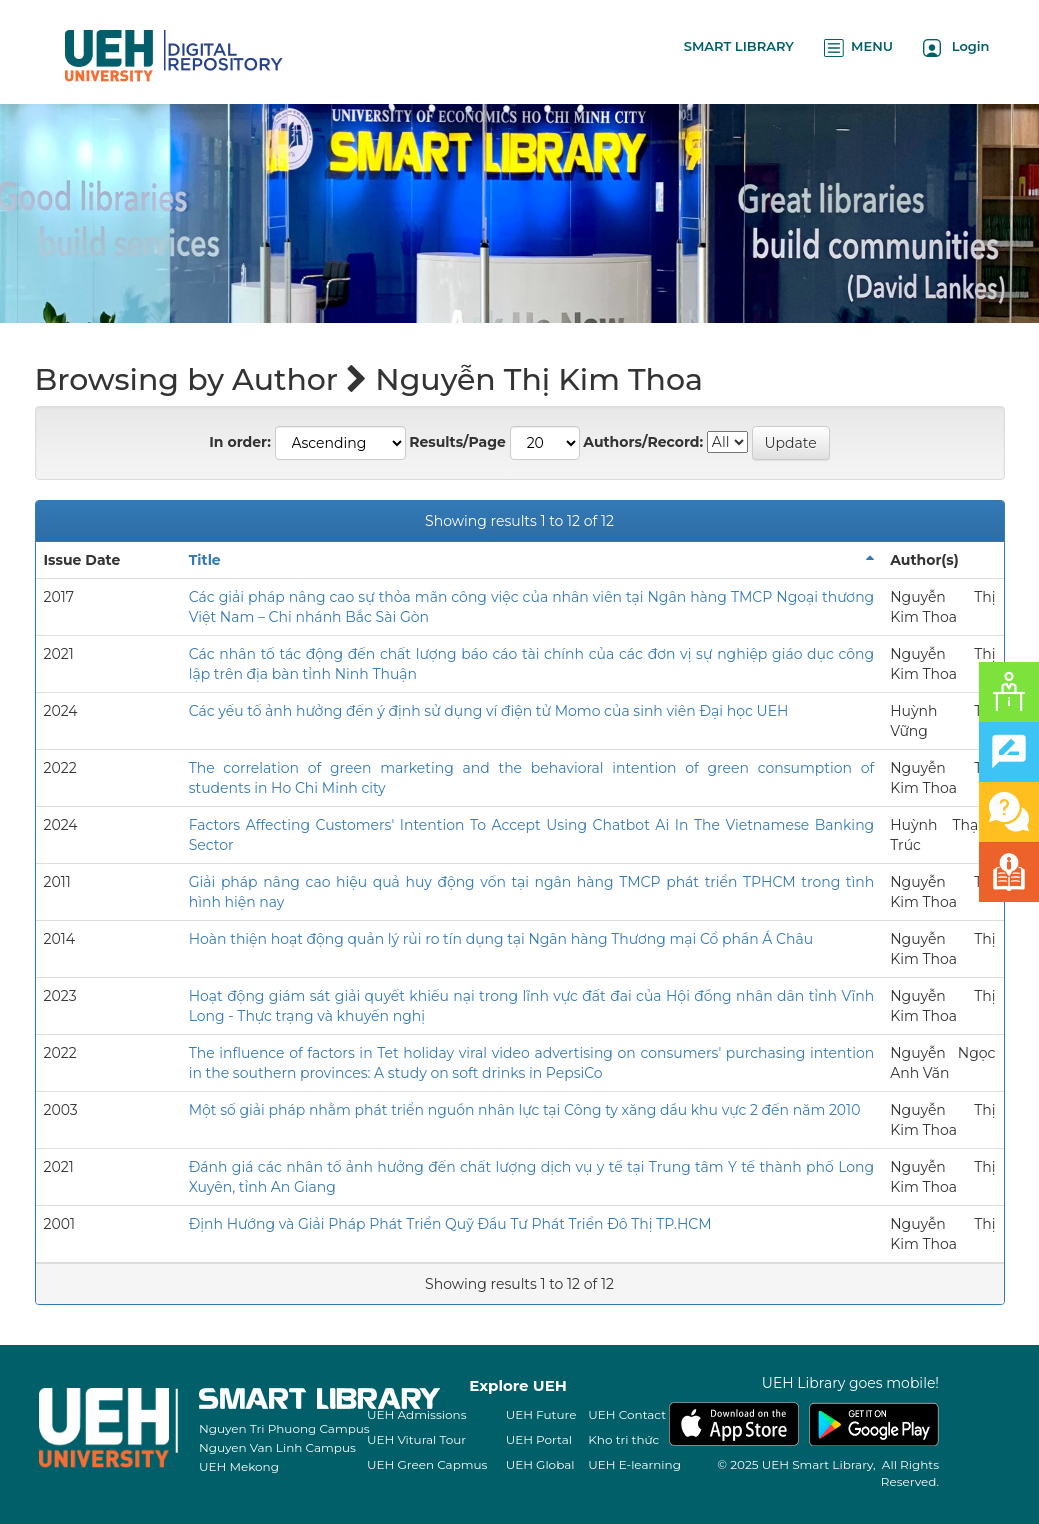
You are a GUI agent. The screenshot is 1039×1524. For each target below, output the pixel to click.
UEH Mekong (239, 1466)
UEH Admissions (417, 1414)
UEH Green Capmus (427, 1464)
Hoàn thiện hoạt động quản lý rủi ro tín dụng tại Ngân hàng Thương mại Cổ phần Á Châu (501, 939)
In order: (240, 442)
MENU (858, 47)
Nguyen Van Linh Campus (277, 1447)
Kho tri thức (623, 1439)
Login (956, 47)
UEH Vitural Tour (416, 1439)
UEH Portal (539, 1439)
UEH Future (541, 1414)
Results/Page (457, 442)
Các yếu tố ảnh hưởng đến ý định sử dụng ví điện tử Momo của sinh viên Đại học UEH (489, 711)
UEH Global (540, 1464)
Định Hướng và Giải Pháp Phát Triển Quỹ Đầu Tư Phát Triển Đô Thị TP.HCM (450, 1224)
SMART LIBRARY (739, 46)
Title (205, 560)
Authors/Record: (643, 442)
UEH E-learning (634, 1464)
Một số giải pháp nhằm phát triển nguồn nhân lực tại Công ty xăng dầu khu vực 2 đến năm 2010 (525, 1110)
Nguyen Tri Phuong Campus (284, 1428)
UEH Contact (627, 1414)
